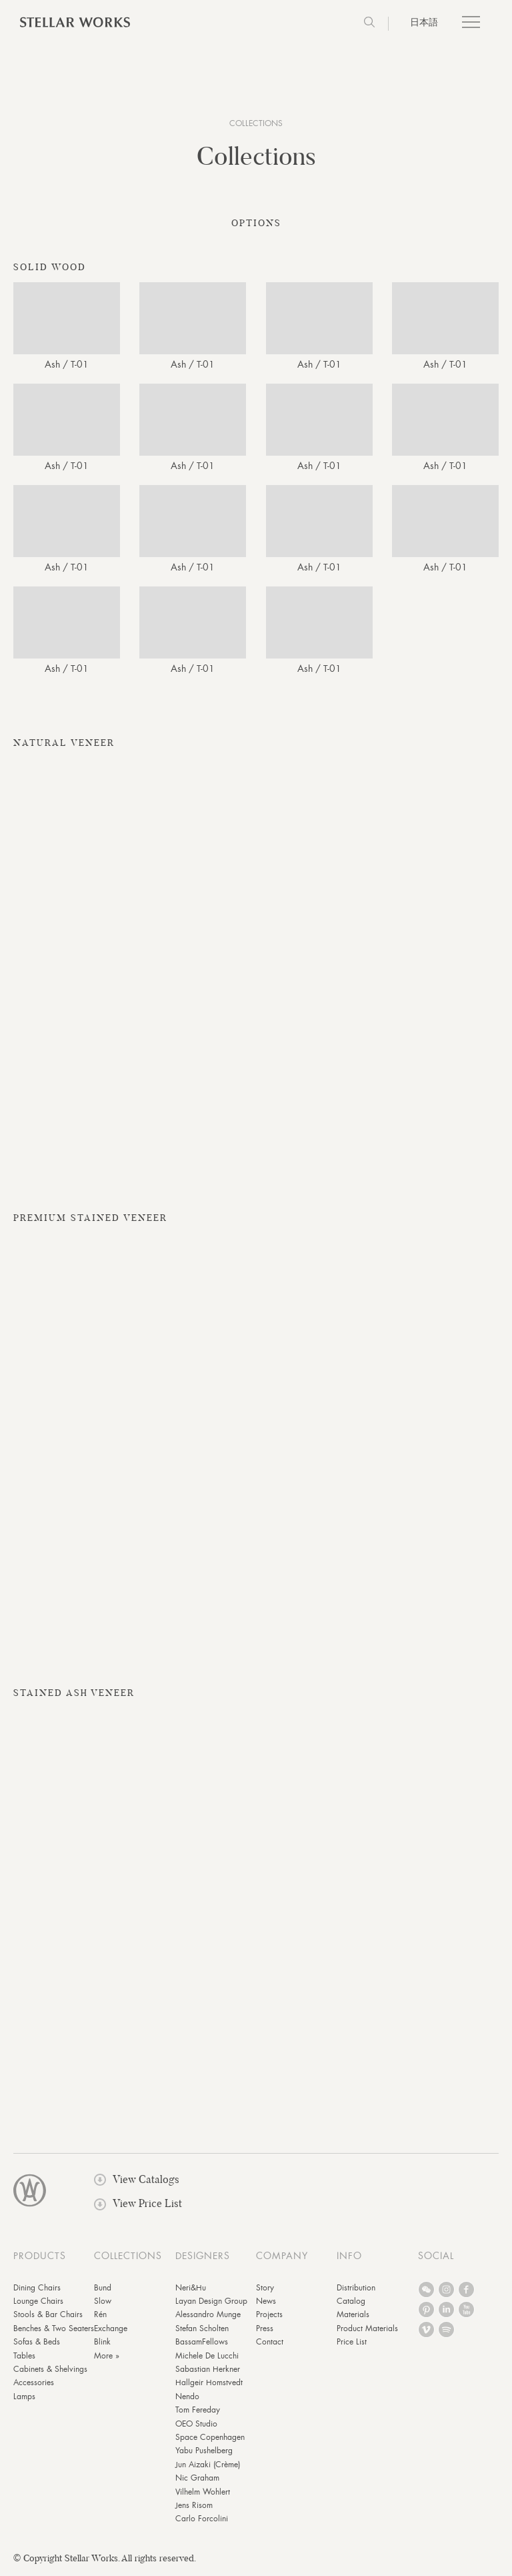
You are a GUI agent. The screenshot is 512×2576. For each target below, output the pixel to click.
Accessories (33, 2386)
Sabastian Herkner (207, 2372)
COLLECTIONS (256, 123)
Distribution (356, 2290)
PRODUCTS (39, 2258)
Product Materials (367, 2331)
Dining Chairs (37, 2290)
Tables (24, 2358)
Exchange (110, 2331)
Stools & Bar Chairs (48, 2317)
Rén (100, 2317)
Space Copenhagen (210, 2440)
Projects (269, 2317)
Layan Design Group (211, 2304)
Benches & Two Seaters (53, 2331)
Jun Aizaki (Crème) (207, 2467)
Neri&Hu (190, 2290)
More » (106, 2358)
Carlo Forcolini (201, 2522)
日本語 (424, 22)
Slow (102, 2304)
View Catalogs (136, 2182)
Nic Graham (197, 2481)
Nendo (187, 2399)
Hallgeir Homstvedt (209, 2386)
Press (264, 2331)
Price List (352, 2345)
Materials (353, 2317)
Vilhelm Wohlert (202, 2494)
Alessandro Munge (208, 2317)
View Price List (138, 2207)
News (266, 2304)
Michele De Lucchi (207, 2358)
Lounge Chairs (38, 2304)
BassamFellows (201, 2345)
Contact (269, 2345)
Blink (102, 2345)
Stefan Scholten (202, 2331)
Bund (102, 2290)
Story (265, 2290)
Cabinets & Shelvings (50, 2372)
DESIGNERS (202, 2258)
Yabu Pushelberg (204, 2454)
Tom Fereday (197, 2413)
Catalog (351, 2304)
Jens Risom (194, 2508)
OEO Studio (196, 2426)
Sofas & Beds (36, 2345)
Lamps (24, 2399)
